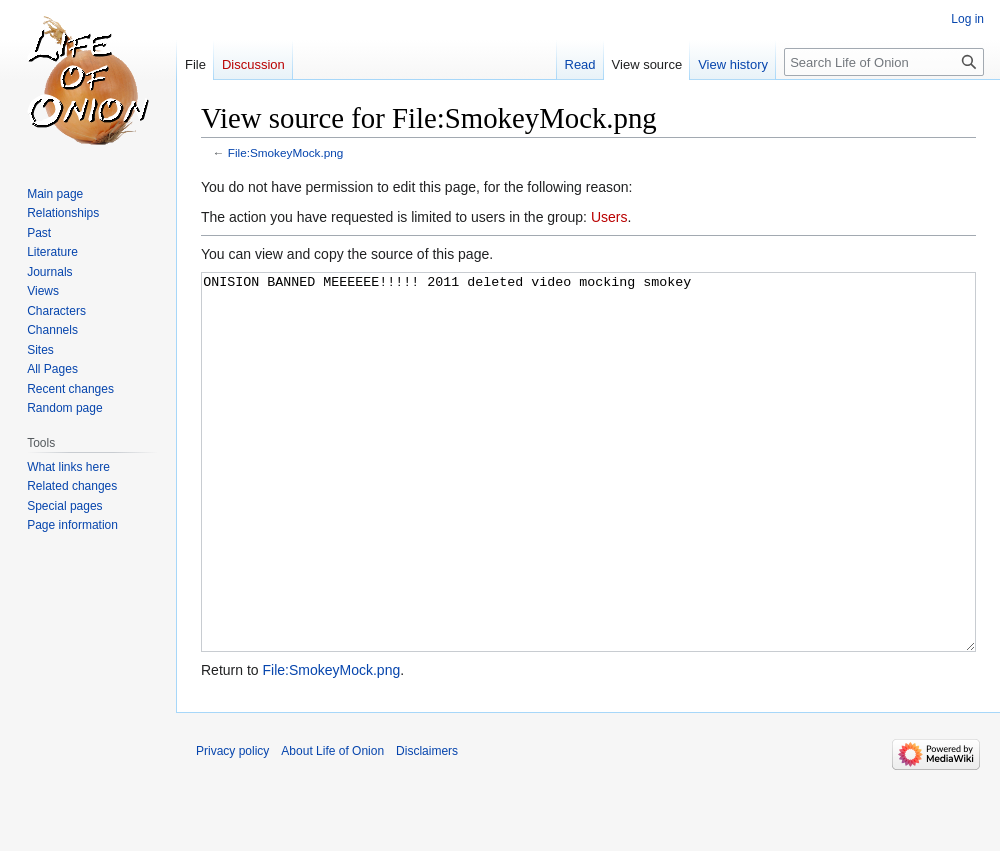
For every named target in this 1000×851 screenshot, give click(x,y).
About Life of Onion (332, 826)
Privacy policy (232, 826)
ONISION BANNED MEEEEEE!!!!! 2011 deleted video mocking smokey (588, 499)
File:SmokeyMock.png (286, 152)
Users (609, 217)
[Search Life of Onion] (884, 62)
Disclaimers (427, 826)
